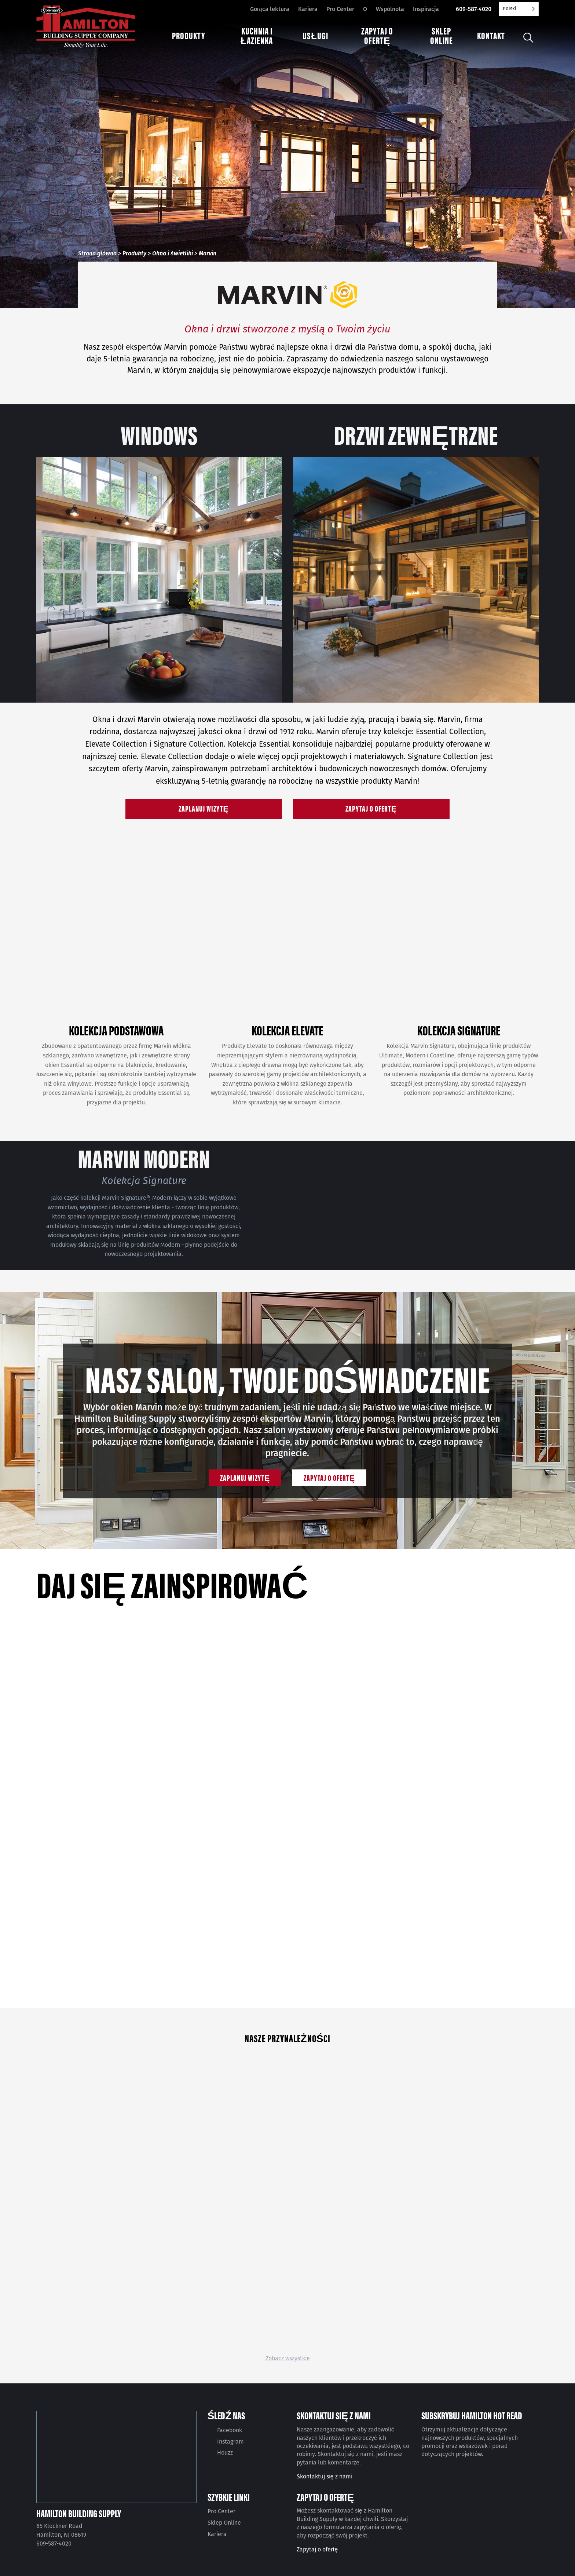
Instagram (230, 2441)
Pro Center (340, 9)
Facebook (229, 2430)
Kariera (308, 9)
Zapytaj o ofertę (371, 808)
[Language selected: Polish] (519, 9)
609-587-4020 (473, 9)
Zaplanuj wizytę (204, 808)
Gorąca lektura (269, 9)
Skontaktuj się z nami (324, 2476)
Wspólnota (390, 9)
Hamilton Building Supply (78, 2513)
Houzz (225, 2452)
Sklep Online (224, 2522)
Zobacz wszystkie (287, 2358)
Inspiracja (426, 9)
